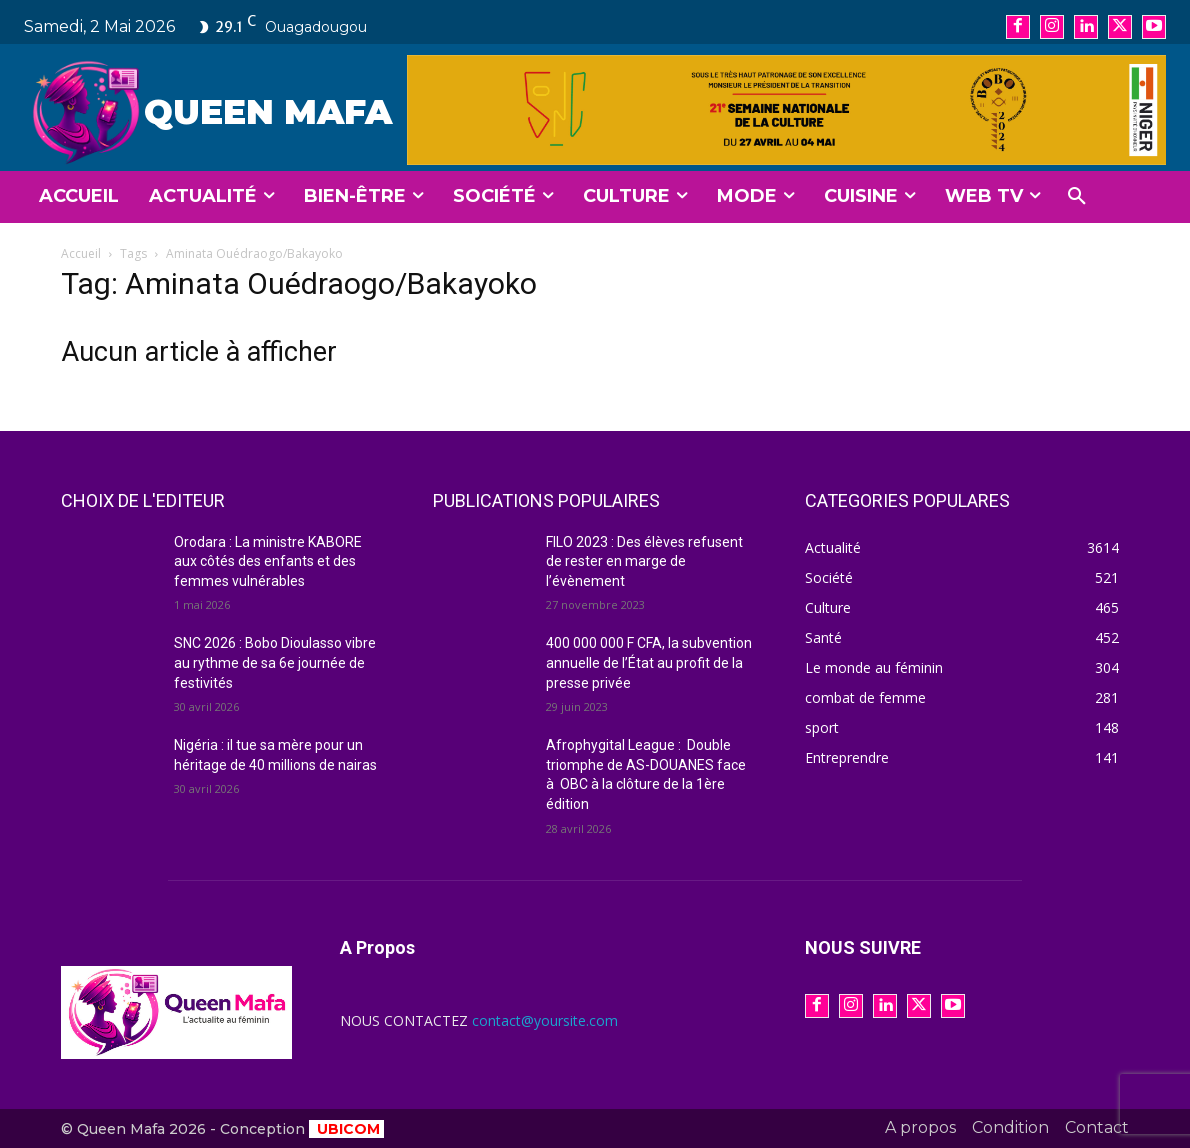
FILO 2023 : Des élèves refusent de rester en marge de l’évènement (644, 561)
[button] (1077, 197)
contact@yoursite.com (545, 1020)
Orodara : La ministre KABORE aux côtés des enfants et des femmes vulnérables (268, 561)
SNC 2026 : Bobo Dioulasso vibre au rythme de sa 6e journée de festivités (275, 662)
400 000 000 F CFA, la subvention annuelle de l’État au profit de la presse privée (649, 662)
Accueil (81, 253)
